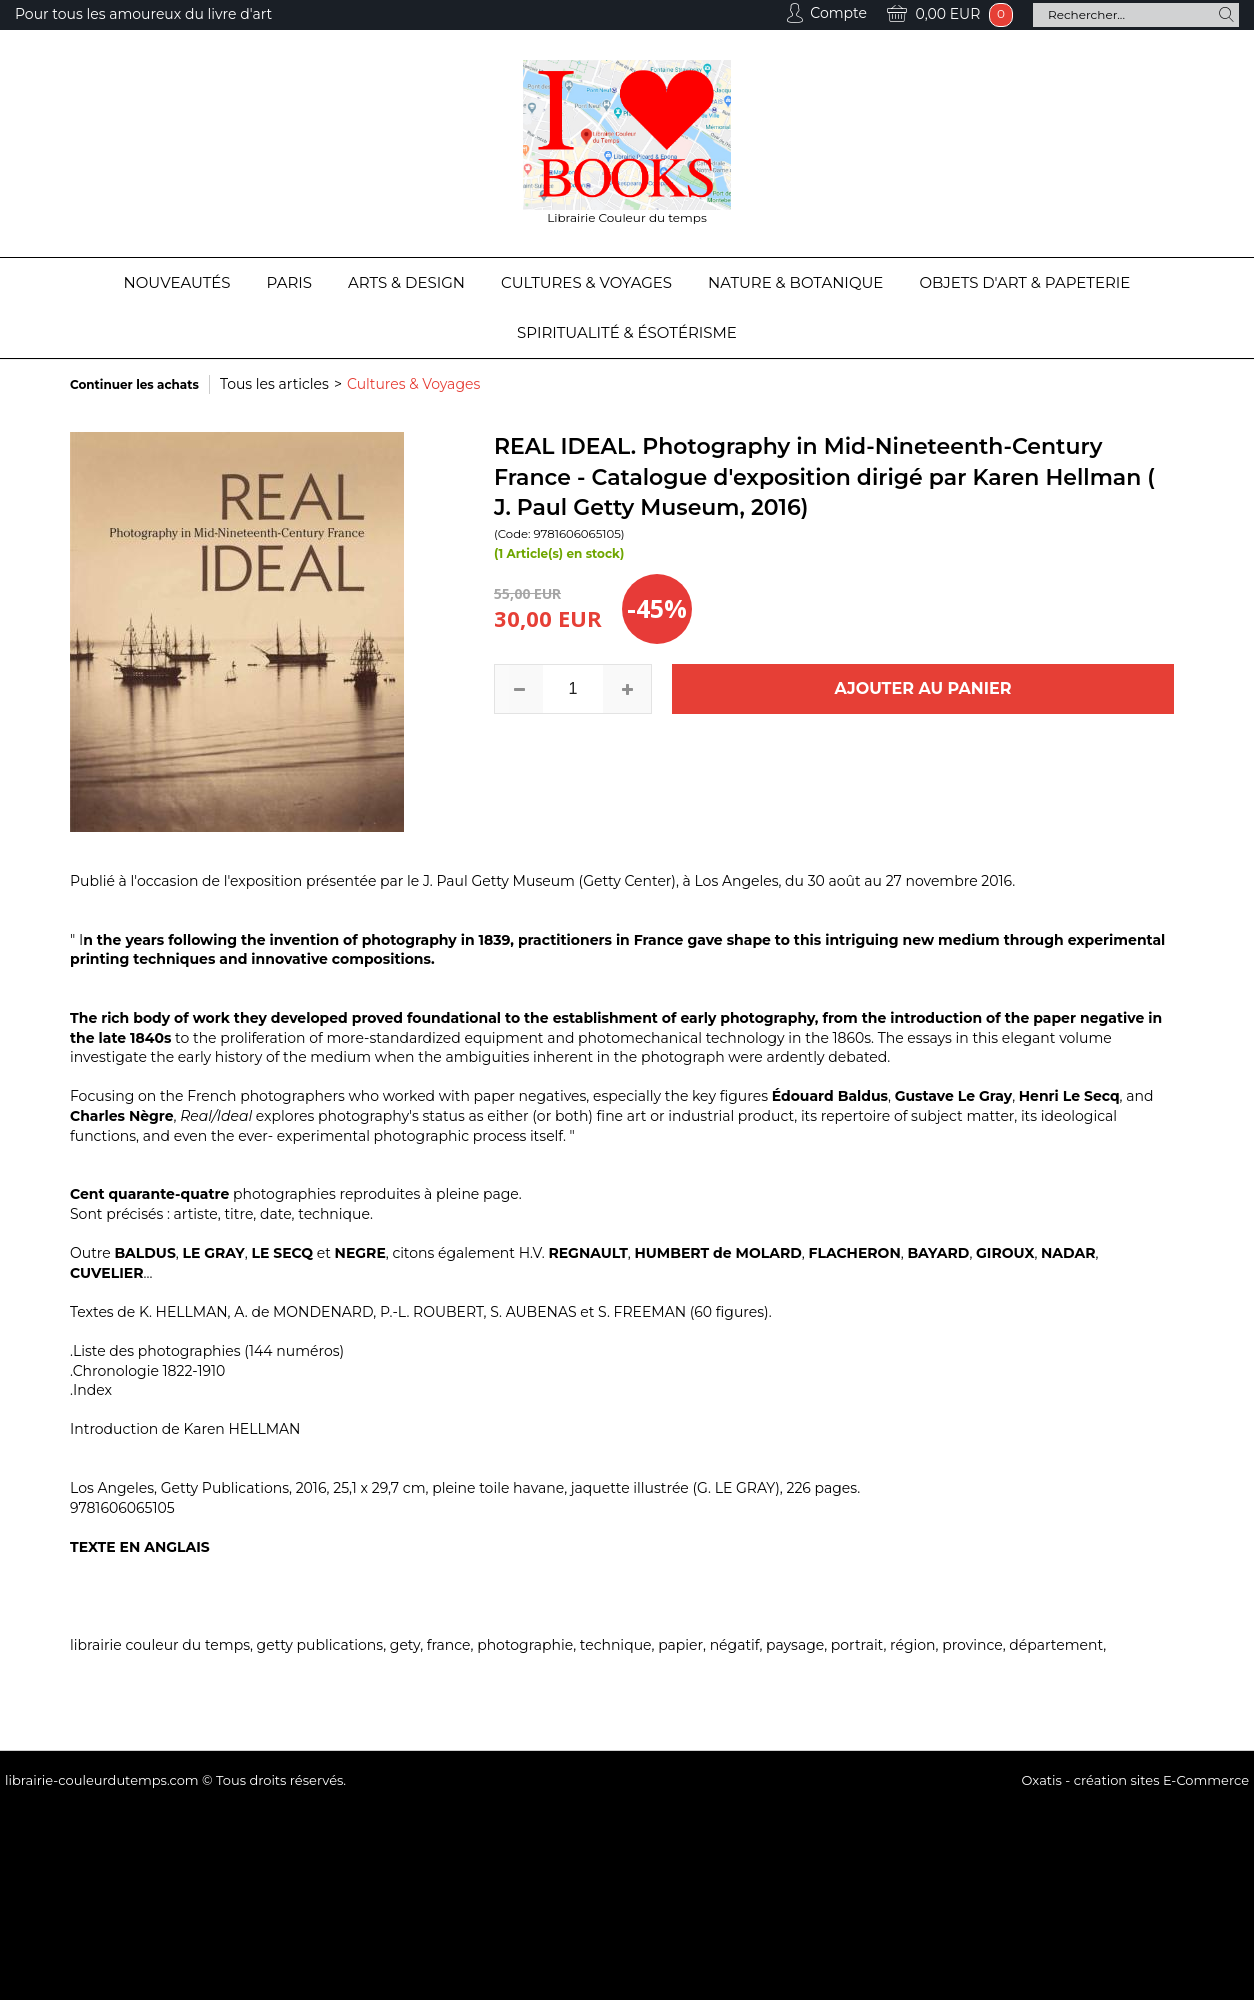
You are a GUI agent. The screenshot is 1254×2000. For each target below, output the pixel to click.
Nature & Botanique (795, 282)
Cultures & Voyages (586, 282)
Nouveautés (177, 282)
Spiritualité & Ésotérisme (627, 332)
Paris (289, 282)
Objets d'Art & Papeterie (1024, 282)
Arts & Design (406, 282)
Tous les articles (274, 384)
